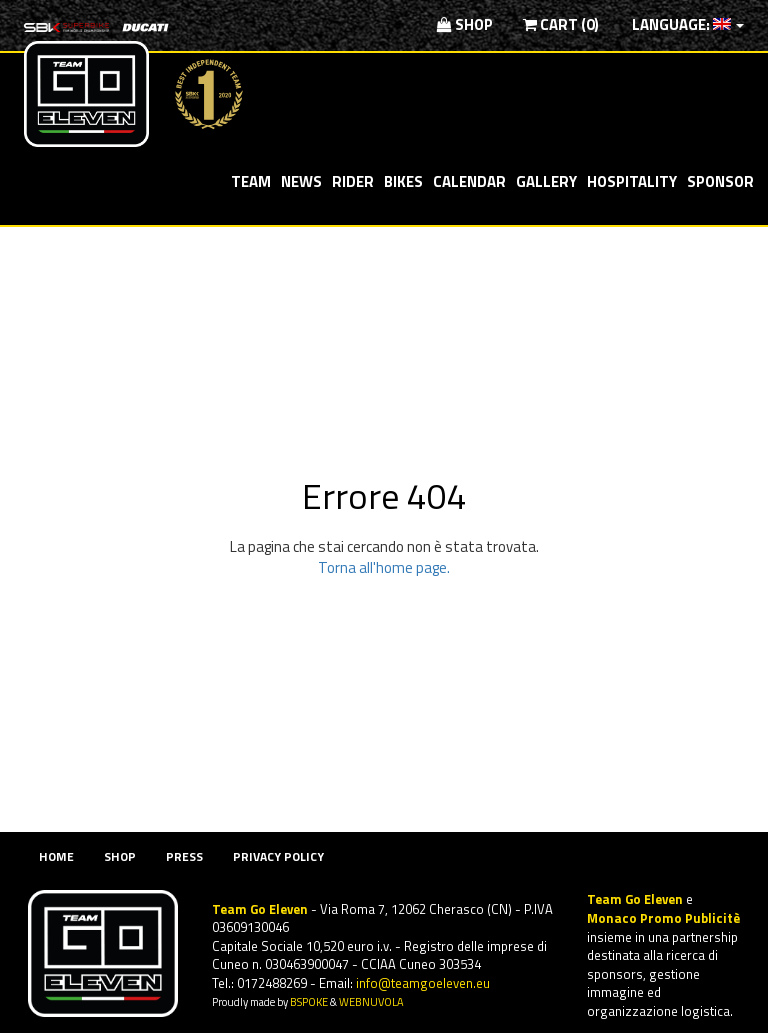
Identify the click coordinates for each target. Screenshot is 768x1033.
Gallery (546, 181)
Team (251, 181)
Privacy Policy (278, 856)
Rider (353, 181)
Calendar (469, 181)
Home (56, 856)
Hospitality (632, 181)
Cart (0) (561, 24)
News (301, 181)
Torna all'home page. (384, 567)
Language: (686, 24)
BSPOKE (309, 1001)
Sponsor (720, 181)
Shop (465, 24)
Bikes (403, 181)
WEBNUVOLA (371, 1001)
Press (184, 856)
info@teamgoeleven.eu (423, 983)
